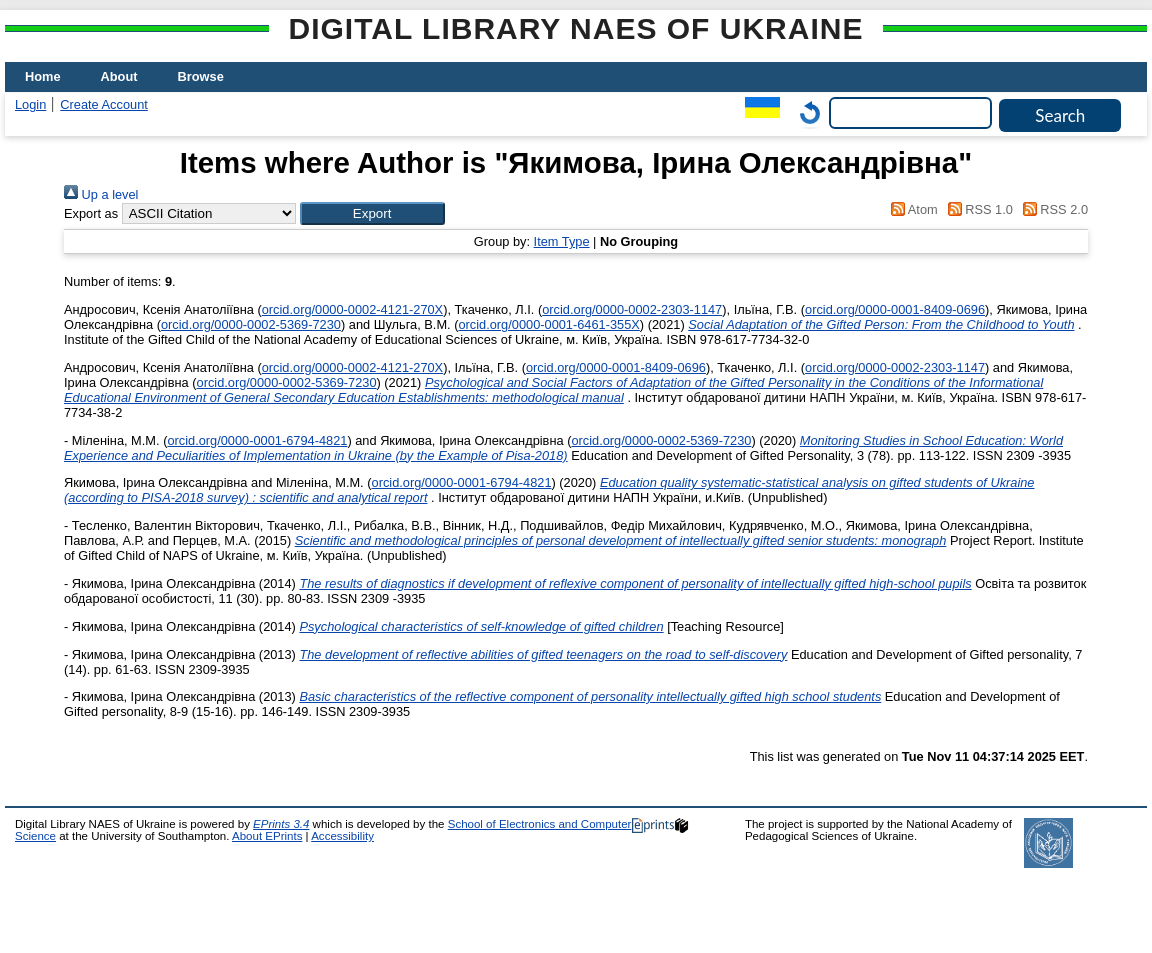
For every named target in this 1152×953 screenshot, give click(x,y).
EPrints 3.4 (281, 824)
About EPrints (267, 836)
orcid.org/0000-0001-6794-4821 (257, 440)
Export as (91, 213)
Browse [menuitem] (201, 76)
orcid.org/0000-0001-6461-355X (548, 324)
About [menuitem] (119, 76)
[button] (372, 213)
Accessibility (342, 836)
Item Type (562, 241)
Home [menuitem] (43, 76)
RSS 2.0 (1052, 209)
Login (30, 104)
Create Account (104, 104)
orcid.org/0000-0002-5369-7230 (251, 324)
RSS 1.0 (977, 209)
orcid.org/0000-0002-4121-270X (352, 309)
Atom (911, 209)
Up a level (101, 194)
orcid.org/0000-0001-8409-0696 (895, 309)
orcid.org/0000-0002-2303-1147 (632, 309)
